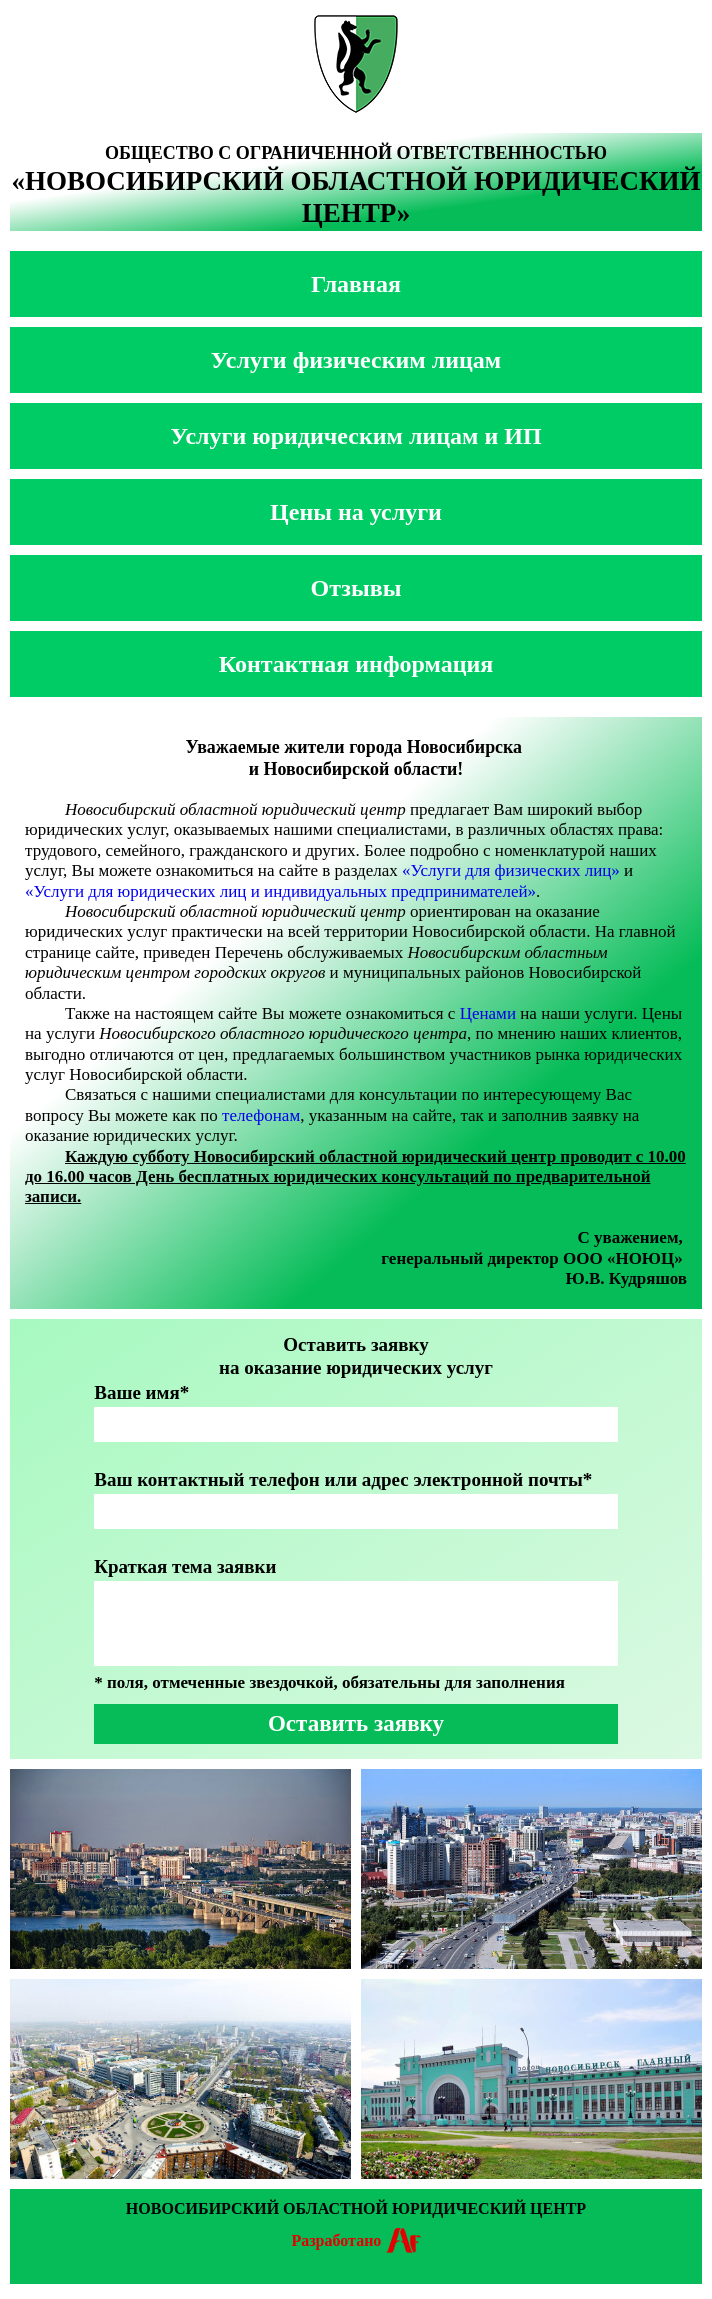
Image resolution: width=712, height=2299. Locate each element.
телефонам (261, 1115)
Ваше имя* (141, 1392)
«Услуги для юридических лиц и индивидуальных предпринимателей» (280, 891)
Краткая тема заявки (185, 1566)
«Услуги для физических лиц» (511, 870)
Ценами (488, 1013)
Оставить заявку (356, 1723)
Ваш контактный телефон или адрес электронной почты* (343, 1479)
